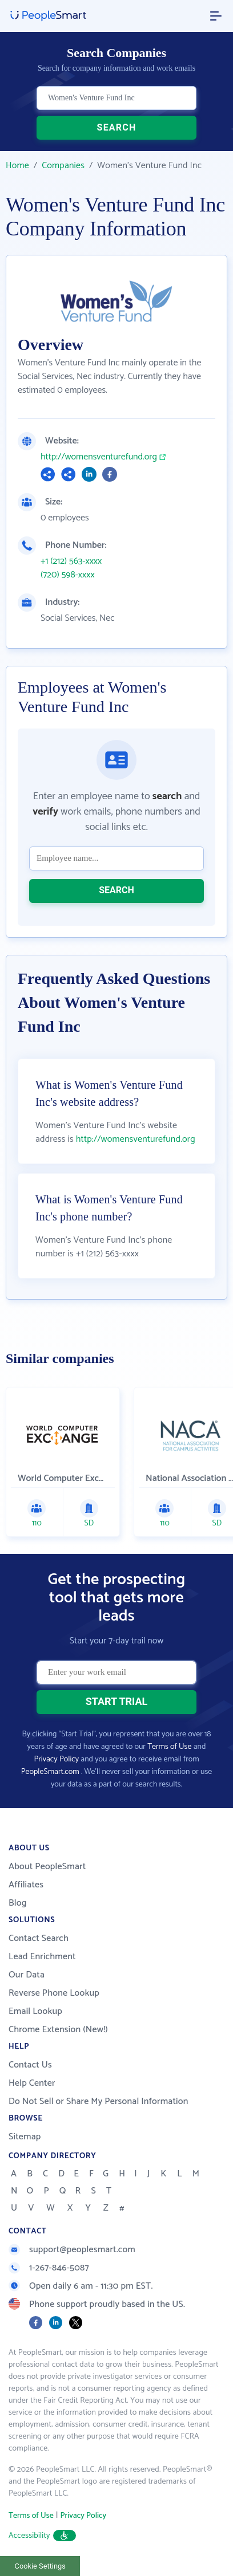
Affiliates (26, 1885)
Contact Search (39, 1938)
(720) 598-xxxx (68, 575)
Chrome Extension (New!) (58, 2029)
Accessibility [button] (42, 2535)
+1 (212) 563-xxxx (71, 561)
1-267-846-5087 (49, 2268)
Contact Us (30, 2065)
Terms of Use (169, 1746)
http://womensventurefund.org (99, 457)
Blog (18, 1903)
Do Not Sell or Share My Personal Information (98, 2101)
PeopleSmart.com (50, 1772)
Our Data (27, 1975)
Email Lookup (35, 2011)
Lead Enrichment (42, 1956)
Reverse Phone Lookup (54, 1993)
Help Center (32, 2083)
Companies (63, 165)
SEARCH (116, 127)
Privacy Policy (56, 1759)
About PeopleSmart (47, 1866)
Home (17, 165)
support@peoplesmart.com (72, 2249)
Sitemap (25, 2136)
